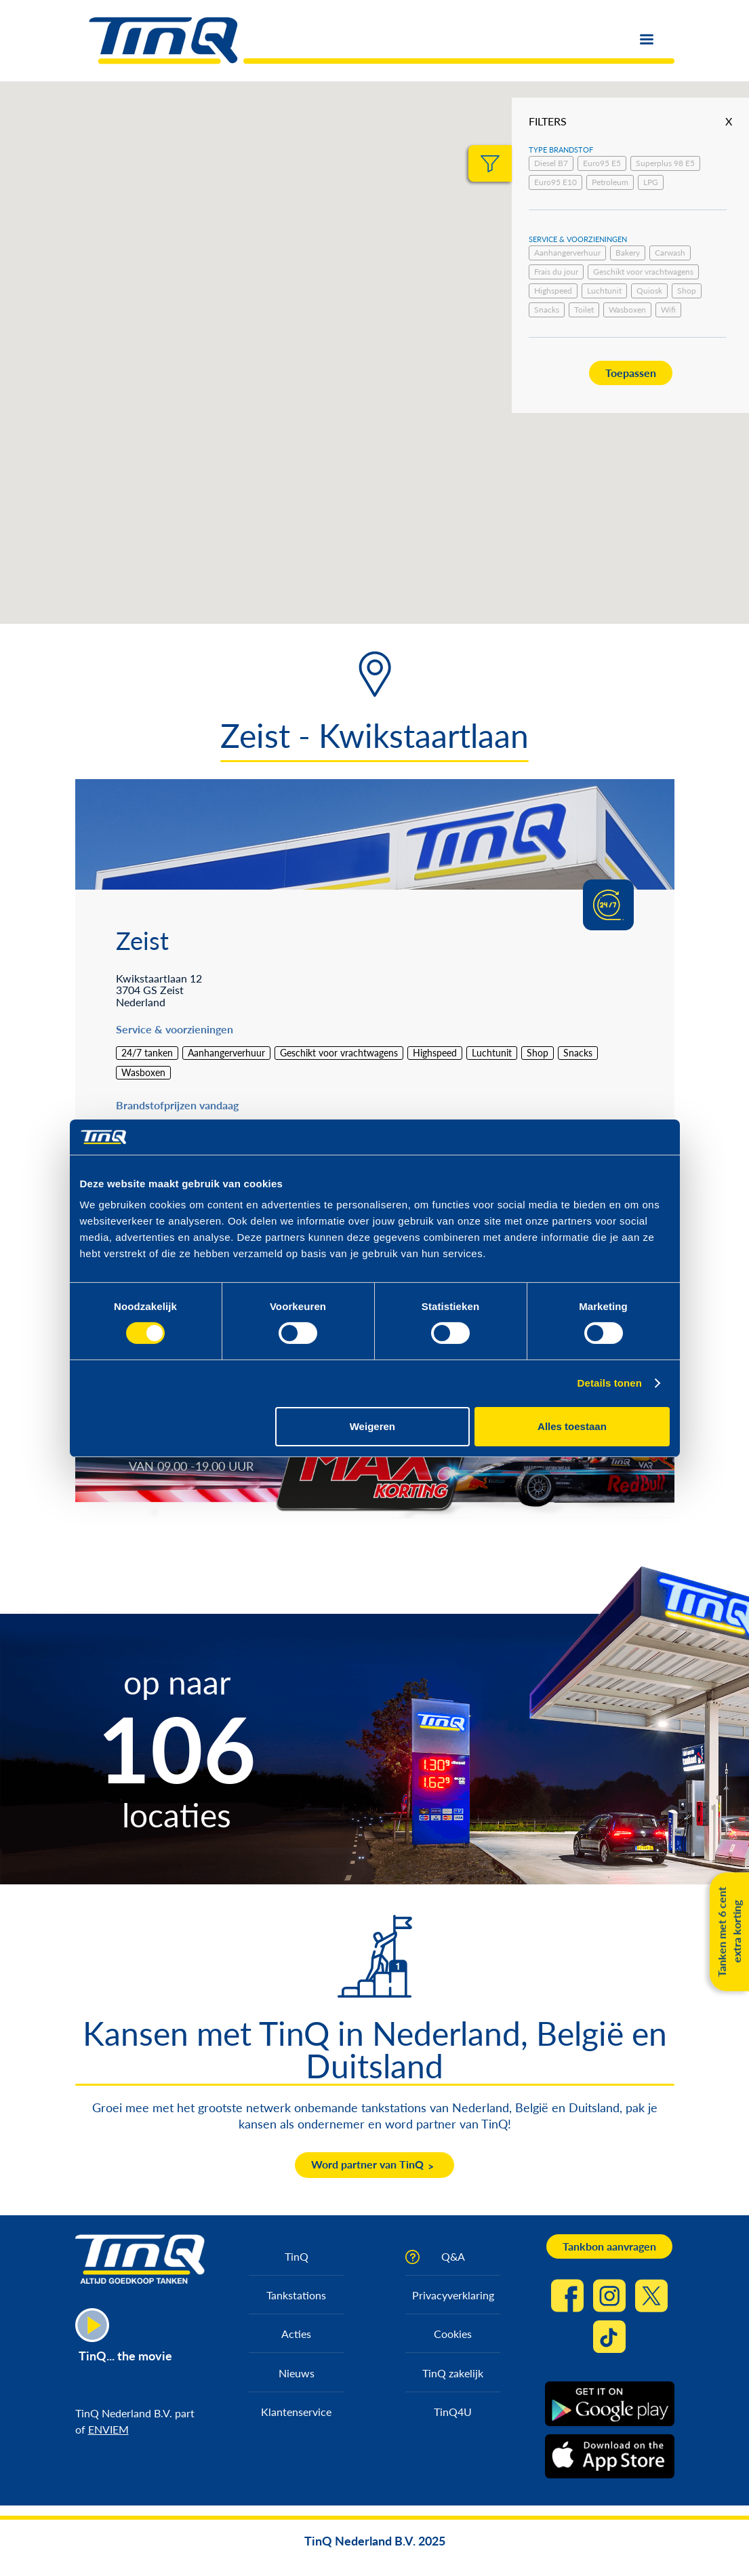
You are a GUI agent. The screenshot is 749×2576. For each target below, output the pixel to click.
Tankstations (296, 2294)
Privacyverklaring (453, 2294)
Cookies (453, 2333)
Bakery (627, 252)
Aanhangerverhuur (567, 252)
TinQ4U (453, 2411)
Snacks (546, 309)
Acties (296, 2333)
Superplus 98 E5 (665, 163)
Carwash (670, 252)
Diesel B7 (551, 163)
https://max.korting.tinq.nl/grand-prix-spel (566, 1457)
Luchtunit (604, 290)
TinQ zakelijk (452, 2372)
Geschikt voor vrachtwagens (643, 271)
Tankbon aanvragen (609, 2246)
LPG (650, 182)
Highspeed (553, 290)
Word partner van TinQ (367, 2164)
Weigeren (372, 1426)
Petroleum (610, 182)
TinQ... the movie (125, 2355)
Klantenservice (296, 2411)
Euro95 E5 (602, 163)
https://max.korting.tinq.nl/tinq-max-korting (267, 1457)
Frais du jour (556, 271)
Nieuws (297, 2372)
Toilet (584, 309)
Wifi (668, 309)
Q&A (453, 2256)
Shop (686, 290)
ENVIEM (108, 2429)
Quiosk (649, 290)
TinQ (296, 2256)
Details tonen (610, 1383)
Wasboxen (627, 309)
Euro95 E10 (555, 182)
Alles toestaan (572, 1426)
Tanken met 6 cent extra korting (729, 1931)
